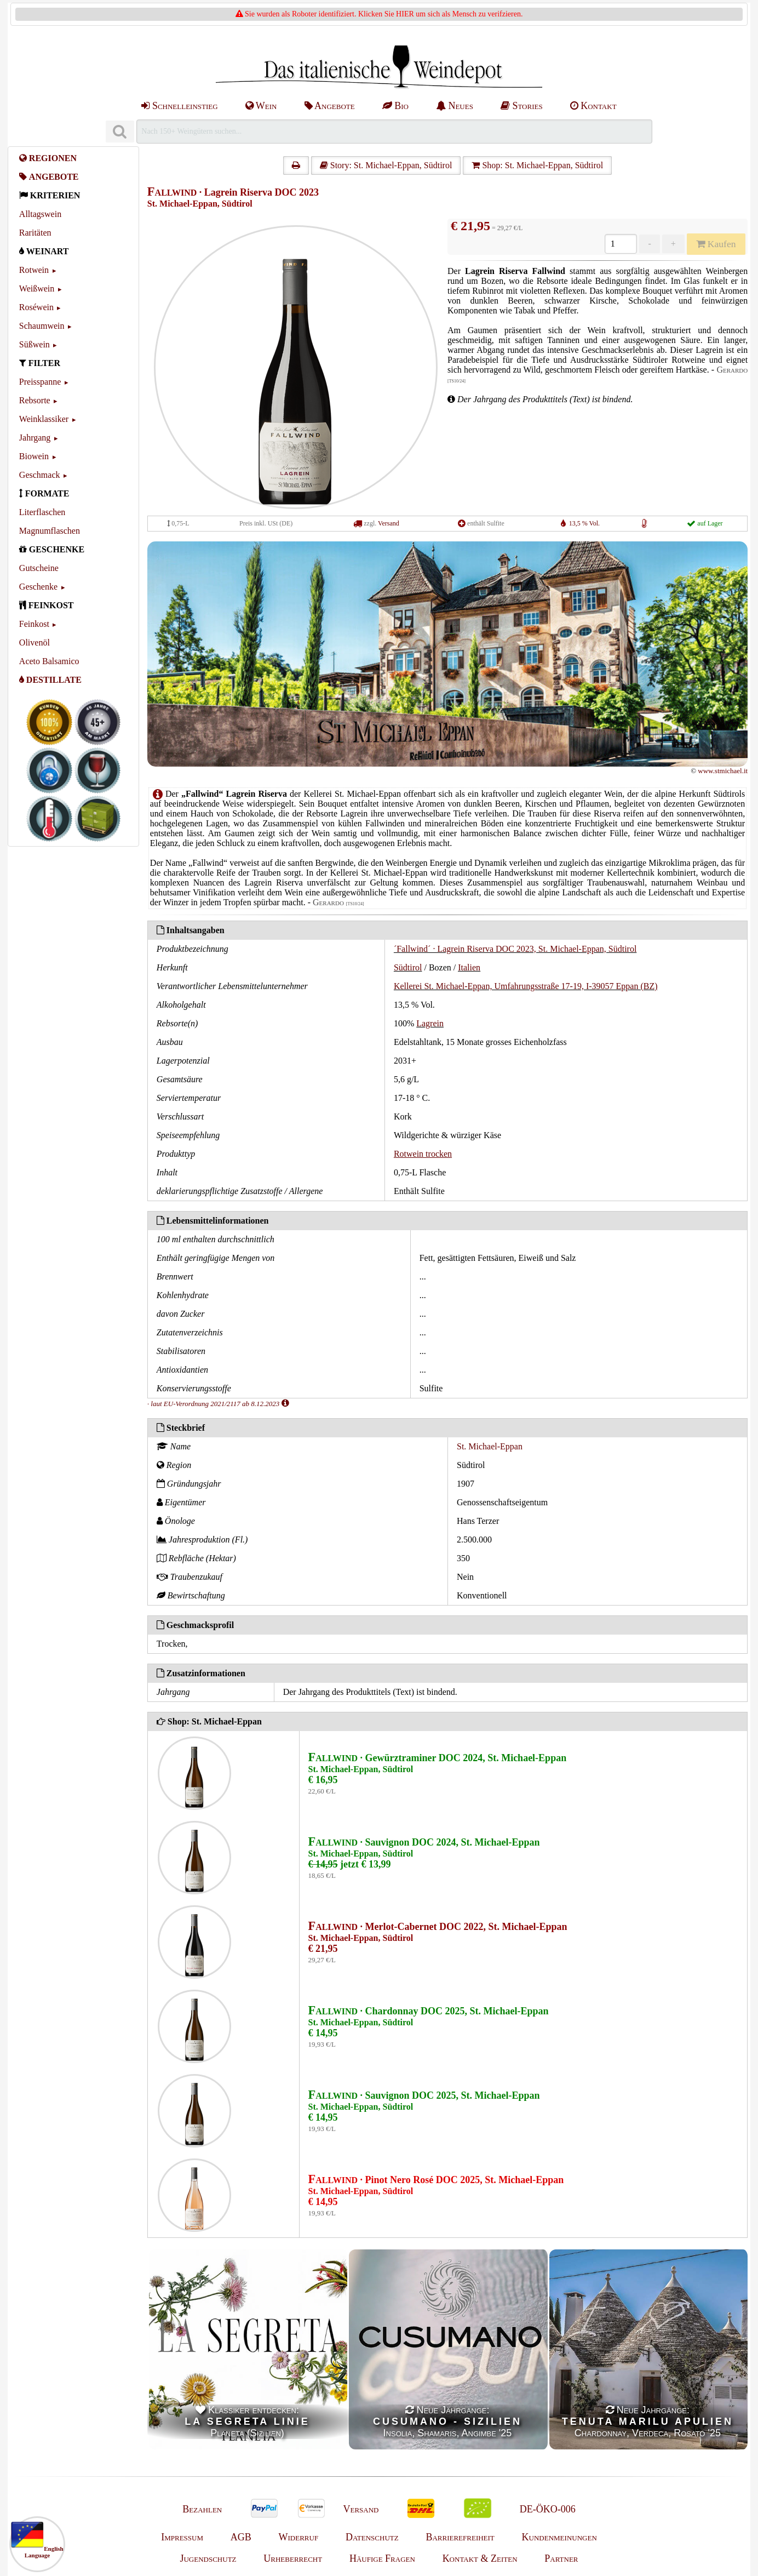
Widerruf (299, 2537)
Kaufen (716, 243)
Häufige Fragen (382, 2558)
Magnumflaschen (49, 530)
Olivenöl (34, 642)
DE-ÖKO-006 (548, 2509)
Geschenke (38, 586)
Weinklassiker (43, 419)
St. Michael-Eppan (489, 1446)
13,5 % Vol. (584, 523)
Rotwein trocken (423, 1153)
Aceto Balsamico (49, 661)
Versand (388, 523)
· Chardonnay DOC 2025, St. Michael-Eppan (428, 2011)
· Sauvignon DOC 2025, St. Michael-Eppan (424, 2095)
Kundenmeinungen (559, 2537)
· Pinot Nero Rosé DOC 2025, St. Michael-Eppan (436, 2179)
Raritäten (35, 232)
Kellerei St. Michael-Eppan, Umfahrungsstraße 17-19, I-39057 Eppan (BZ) (526, 986)
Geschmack (39, 474)
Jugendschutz (208, 2558)
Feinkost (34, 624)
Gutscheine (39, 568)
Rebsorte (34, 400)
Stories (522, 105)
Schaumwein (42, 325)
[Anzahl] (621, 244)
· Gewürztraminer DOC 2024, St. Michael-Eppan (437, 1757)
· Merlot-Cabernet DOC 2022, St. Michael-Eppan (437, 1926)
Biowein (34, 456)
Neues (454, 105)
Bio (395, 105)
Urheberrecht (292, 2558)
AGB (241, 2537)
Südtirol (408, 967)
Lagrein (430, 1023)
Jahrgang (34, 437)
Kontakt (593, 105)
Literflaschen (42, 512)
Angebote (330, 105)
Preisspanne (40, 381)
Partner (561, 2558)
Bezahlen (202, 2509)
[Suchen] (120, 132)
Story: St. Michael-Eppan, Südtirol (386, 165)
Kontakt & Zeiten (480, 2558)
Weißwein (36, 288)
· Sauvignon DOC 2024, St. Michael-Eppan (424, 1842)
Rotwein (34, 270)
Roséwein (36, 307)
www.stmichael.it (723, 771)
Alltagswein (40, 214)
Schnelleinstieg (179, 105)
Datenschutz (372, 2537)
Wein (261, 105)
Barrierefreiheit (460, 2537)
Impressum (182, 2537)
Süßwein (34, 344)
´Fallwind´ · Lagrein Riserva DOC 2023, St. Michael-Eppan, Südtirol (515, 948)
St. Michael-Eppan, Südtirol (199, 203)
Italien (469, 967)
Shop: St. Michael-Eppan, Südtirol (537, 165)
